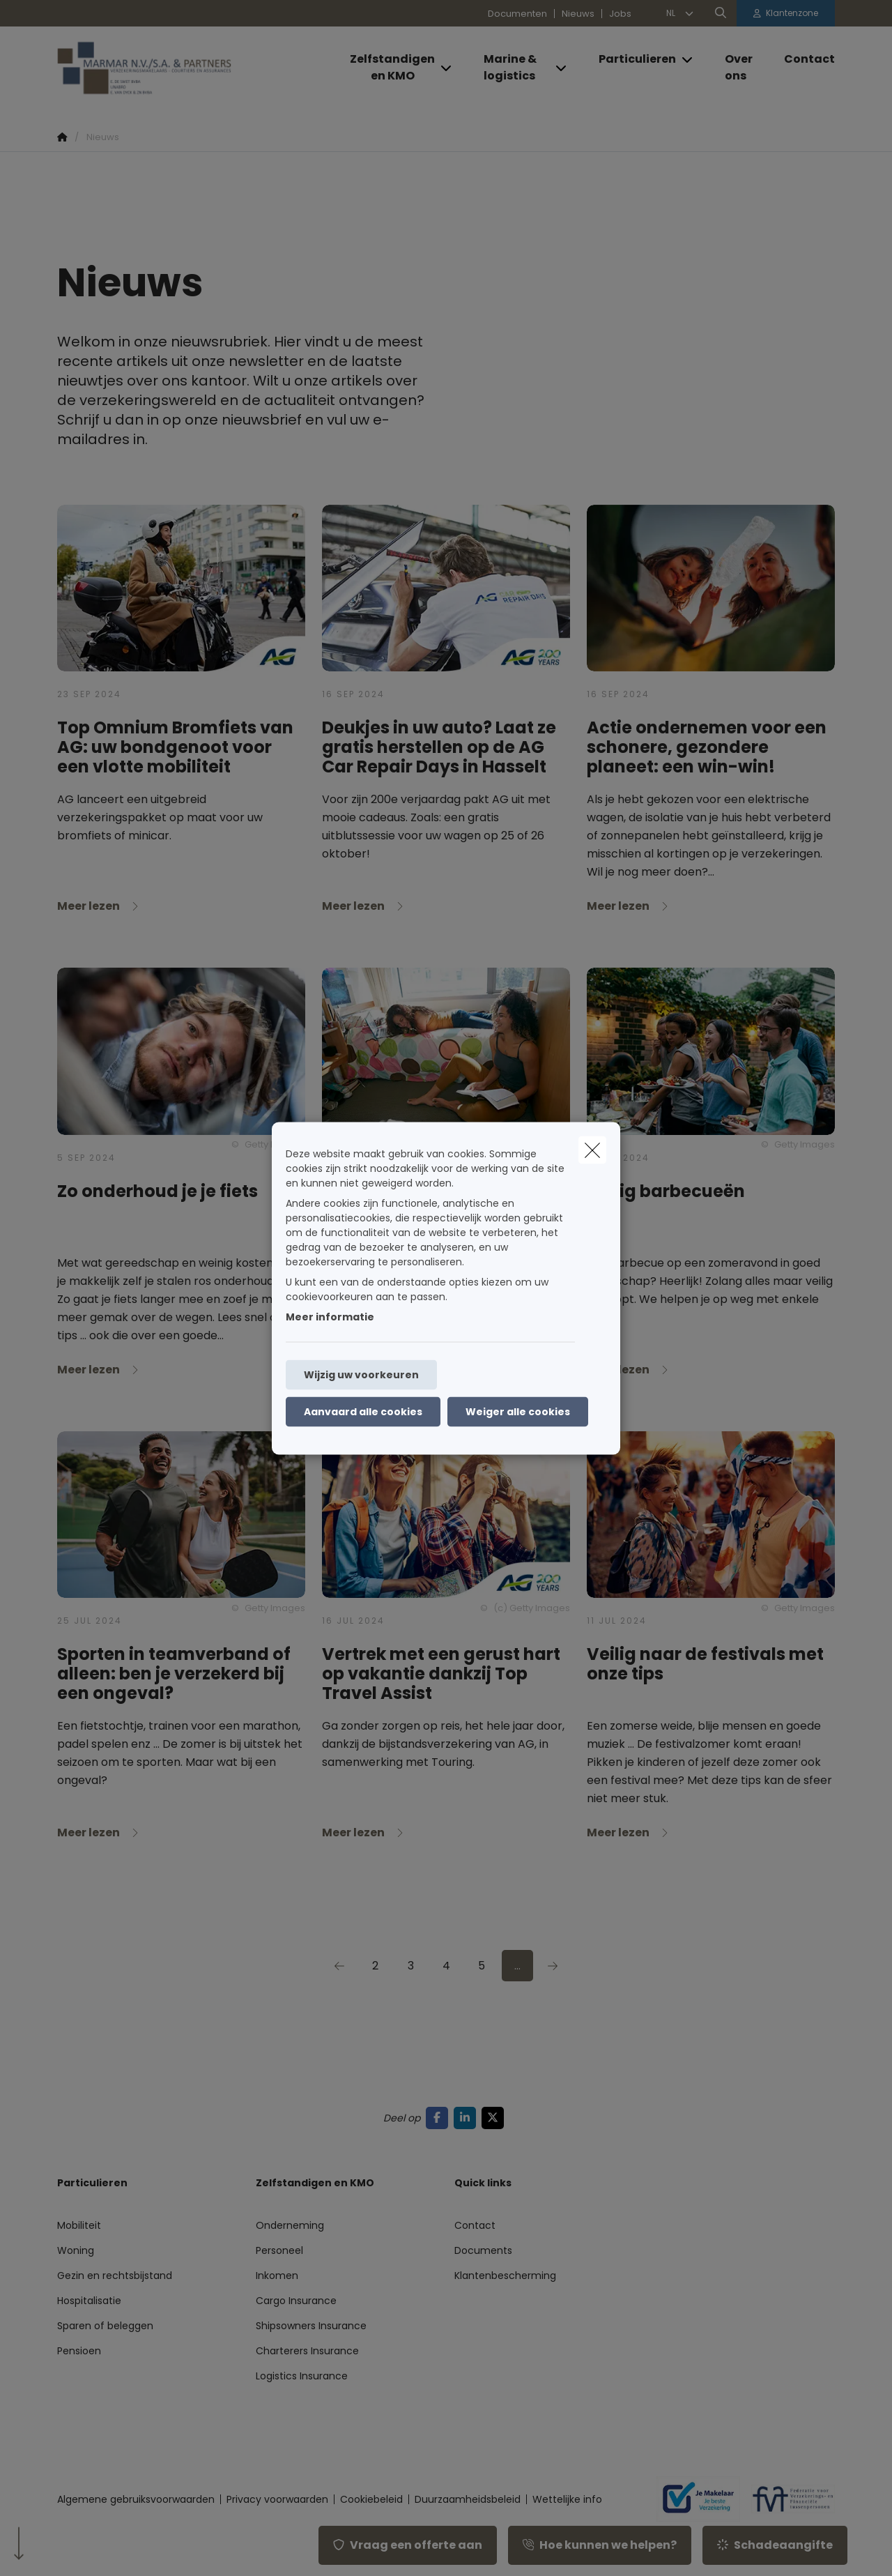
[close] (592, 1150)
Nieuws (578, 13)
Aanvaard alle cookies (363, 1411)
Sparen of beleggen (105, 2326)
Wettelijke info (567, 2499)
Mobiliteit (79, 2225)
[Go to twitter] (495, 2118)
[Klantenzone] (786, 13)
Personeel (279, 2250)
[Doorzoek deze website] (721, 13)
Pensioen (79, 2351)
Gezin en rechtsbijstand (114, 2275)
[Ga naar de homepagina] (196, 67)
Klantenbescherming (505, 2275)
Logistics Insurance (302, 2376)
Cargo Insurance (296, 2301)
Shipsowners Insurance (311, 2326)
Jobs (620, 13)
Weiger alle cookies (518, 1411)
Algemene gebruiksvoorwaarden (136, 2499)
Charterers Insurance (307, 2351)
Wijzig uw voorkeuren (361, 1374)
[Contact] (802, 59)
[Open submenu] (447, 68)
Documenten (517, 13)
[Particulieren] (632, 59)
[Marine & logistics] (511, 67)
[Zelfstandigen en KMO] (387, 67)
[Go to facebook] (440, 2118)
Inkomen (277, 2275)
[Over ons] (740, 67)
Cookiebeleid (371, 2499)
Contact (474, 2225)
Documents (483, 2250)
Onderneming (290, 2225)
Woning (75, 2250)
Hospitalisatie (89, 2301)
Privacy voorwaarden (277, 2499)
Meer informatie (330, 1316)
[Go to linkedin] (468, 2118)
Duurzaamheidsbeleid (468, 2499)
